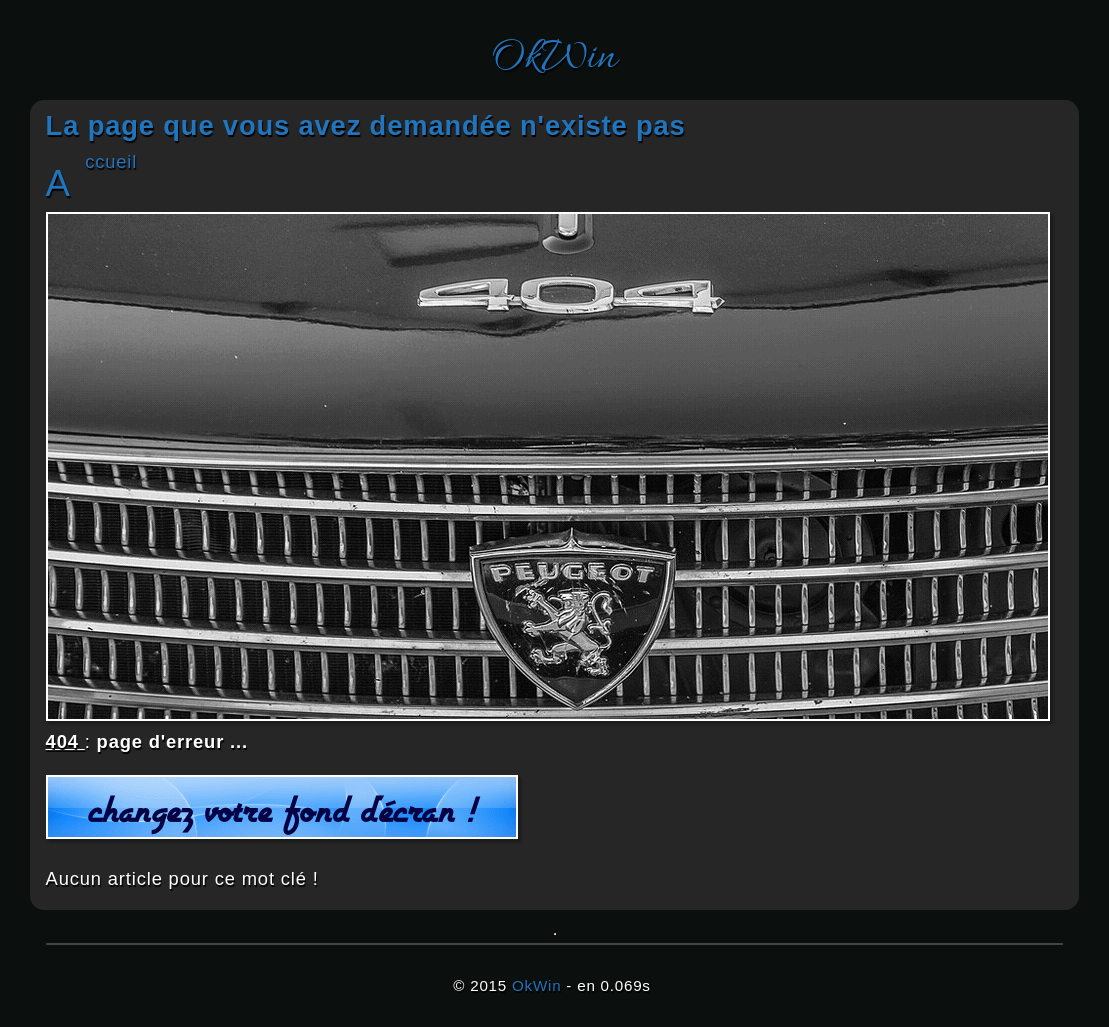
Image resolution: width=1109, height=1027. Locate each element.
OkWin (554, 58)
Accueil (111, 161)
